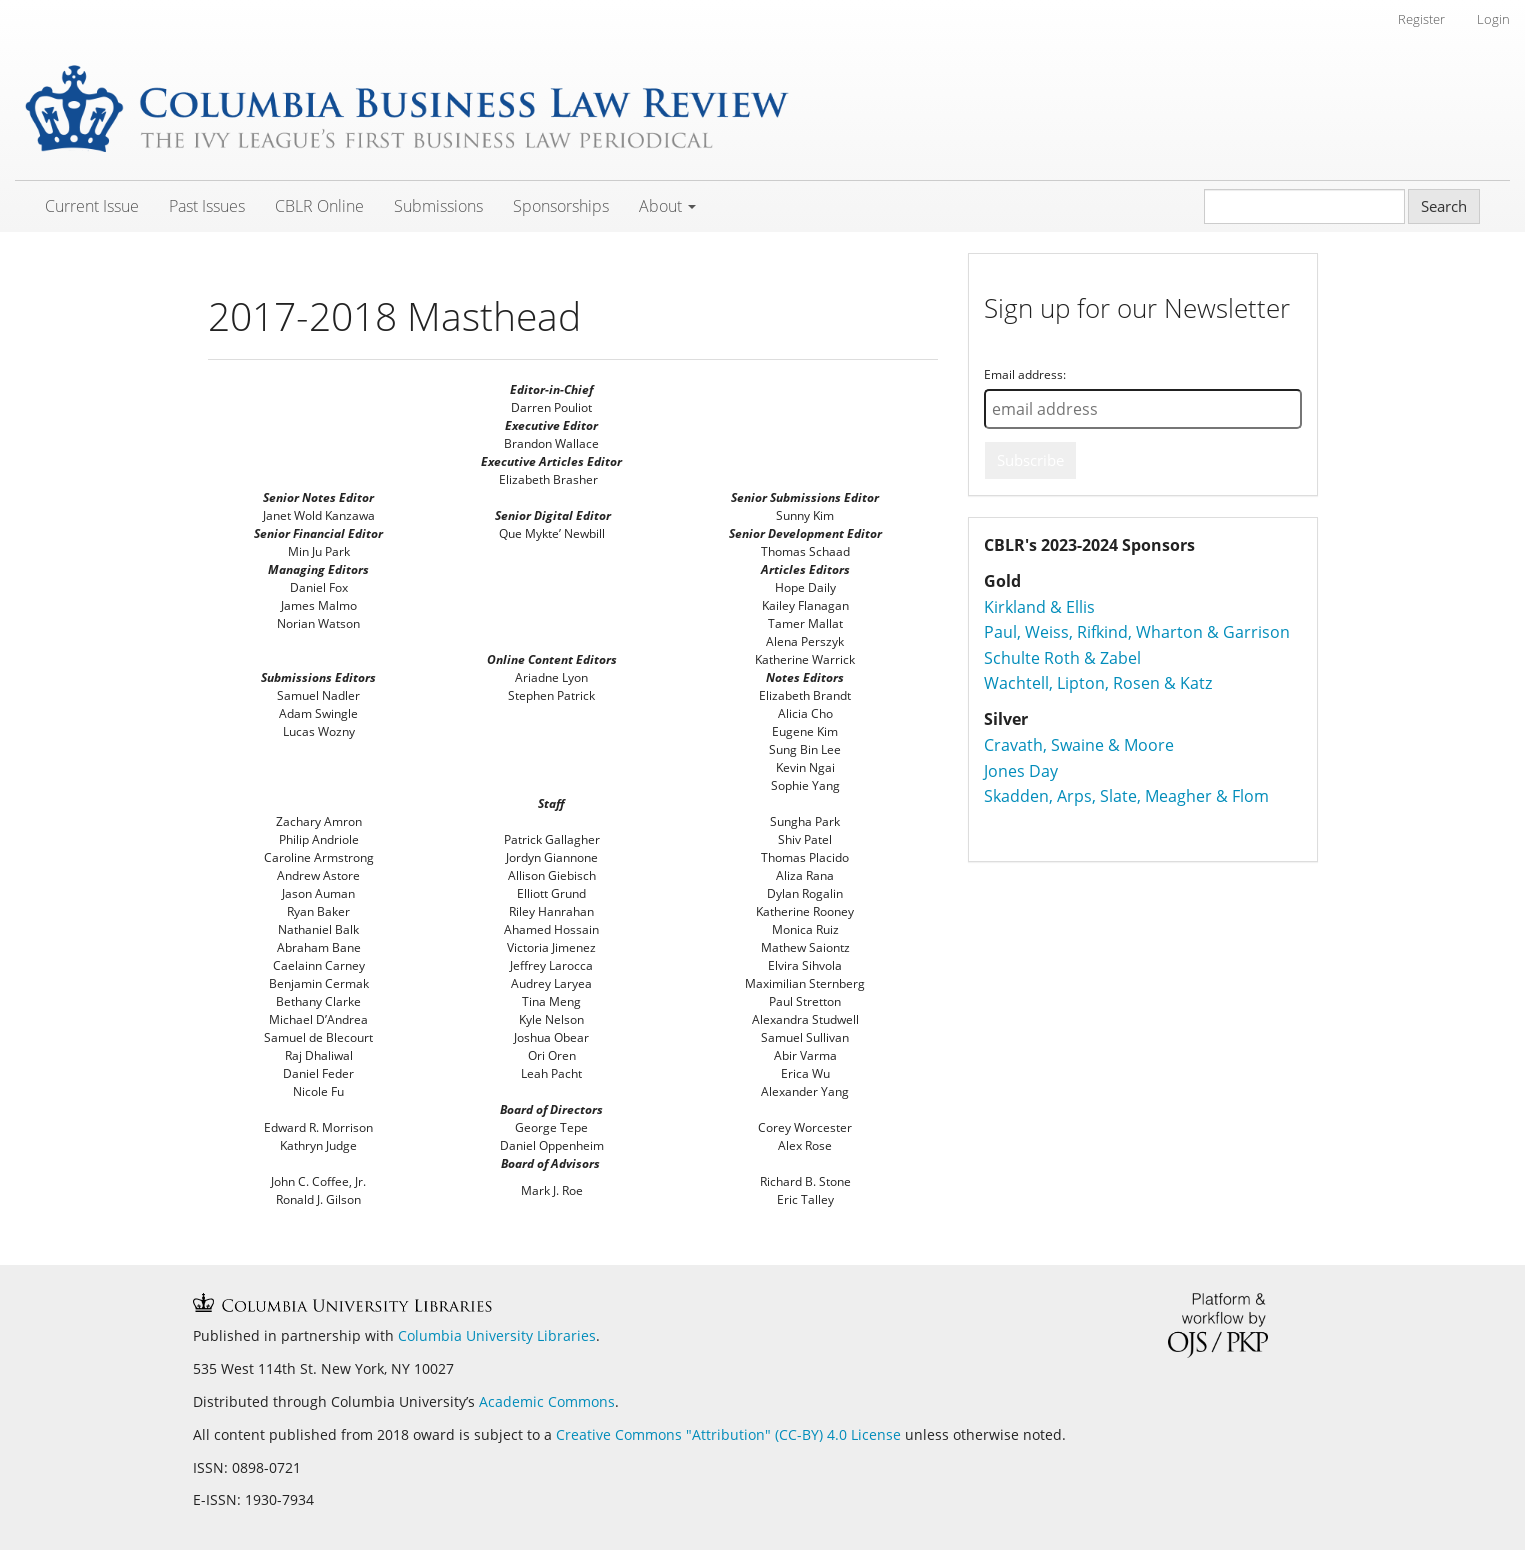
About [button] (667, 206)
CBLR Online (319, 206)
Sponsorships (561, 206)
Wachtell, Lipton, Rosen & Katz (1098, 683)
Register (1421, 19)
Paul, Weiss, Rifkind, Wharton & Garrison (1137, 632)
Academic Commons (547, 1401)
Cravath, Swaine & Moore (1079, 745)
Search (1444, 206)
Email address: (1025, 374)
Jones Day (1021, 771)
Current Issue (92, 206)
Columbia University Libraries (497, 1335)
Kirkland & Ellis (1039, 607)
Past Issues (207, 206)
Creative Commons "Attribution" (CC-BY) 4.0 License (730, 1434)
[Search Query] (1304, 206)
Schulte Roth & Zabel (1062, 658)
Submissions (438, 206)
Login (1493, 19)
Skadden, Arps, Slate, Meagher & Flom (1126, 796)
